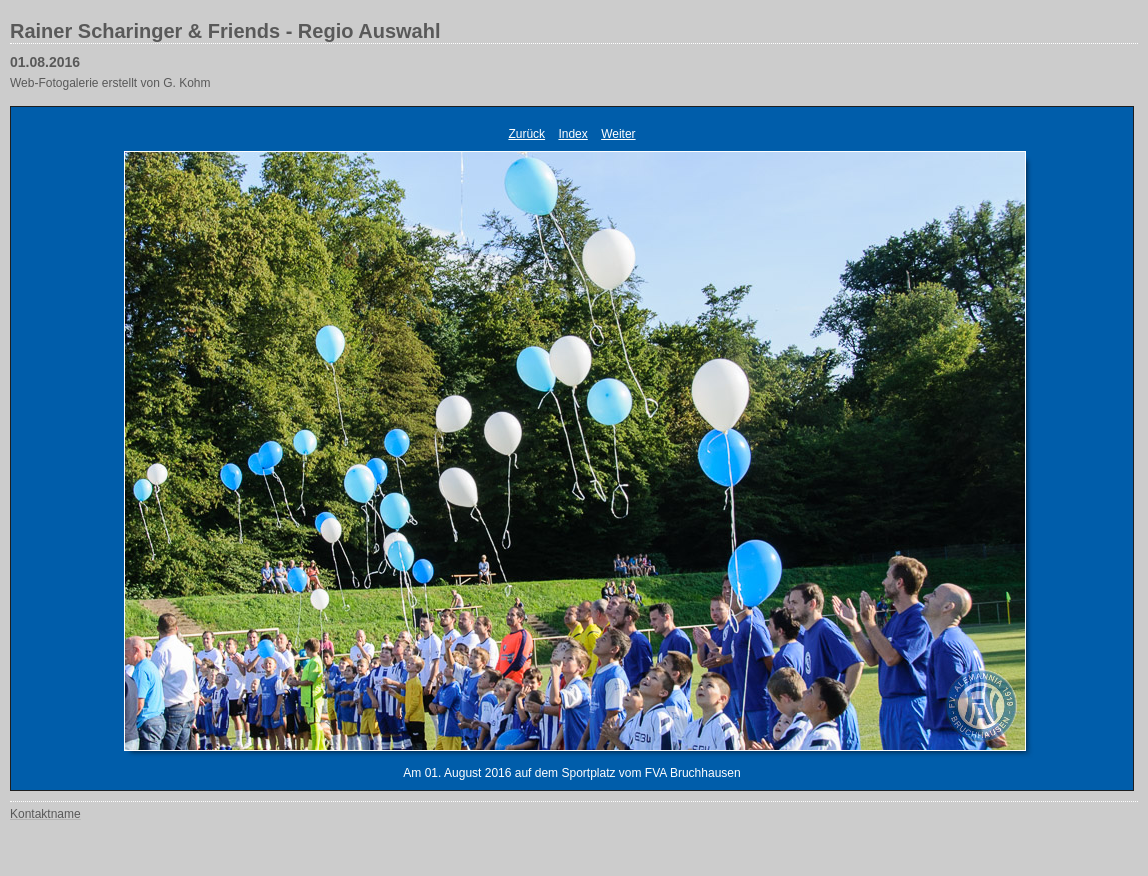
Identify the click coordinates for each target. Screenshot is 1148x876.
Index (572, 134)
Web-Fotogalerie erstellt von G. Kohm (110, 83)
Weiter (618, 134)
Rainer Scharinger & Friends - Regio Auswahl (225, 31)
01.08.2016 (45, 62)
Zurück (526, 134)
